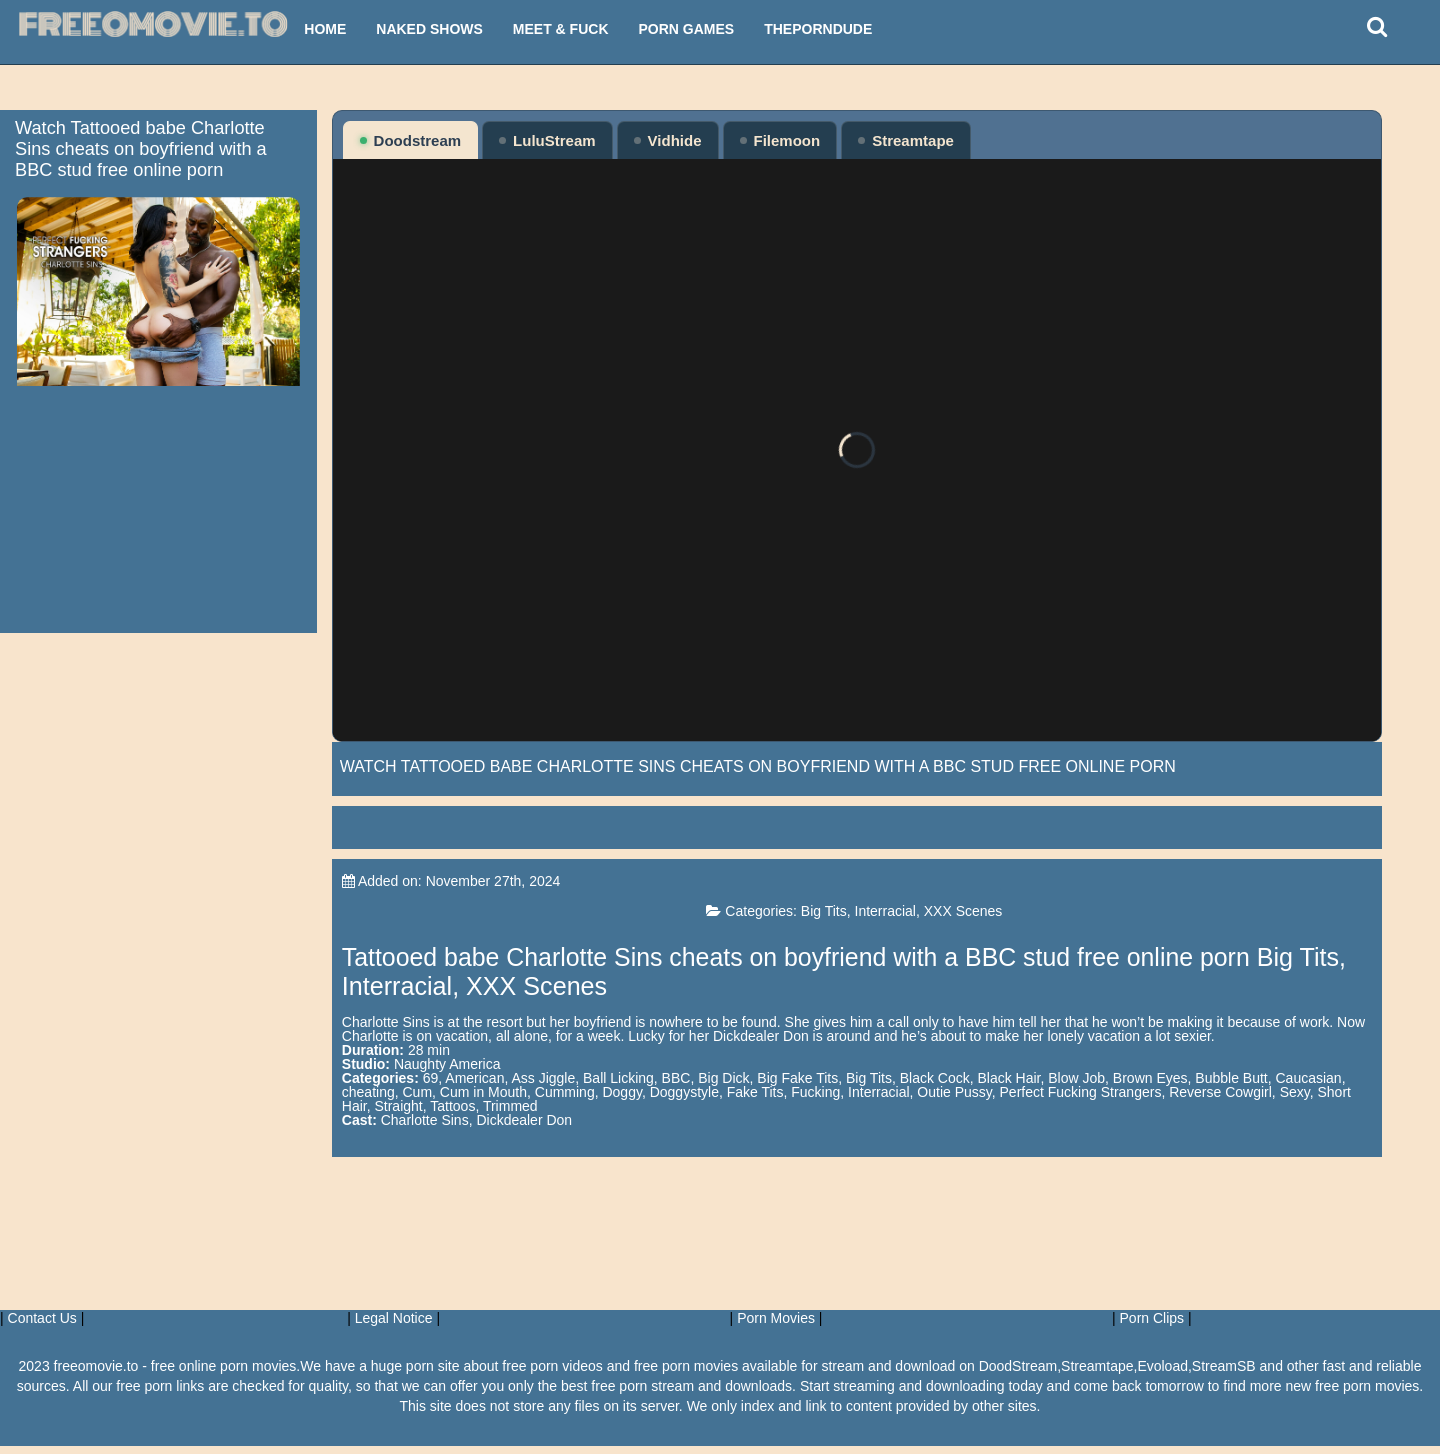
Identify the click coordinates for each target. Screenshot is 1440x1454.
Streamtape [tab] (906, 140)
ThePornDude (818, 29)
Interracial (932, 919)
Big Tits (871, 919)
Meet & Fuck (561, 29)
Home (325, 29)
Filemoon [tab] (780, 140)
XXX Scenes (1010, 919)
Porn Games (687, 29)
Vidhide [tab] (668, 140)
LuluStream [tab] (547, 140)
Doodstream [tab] (411, 140)
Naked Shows (429, 29)
